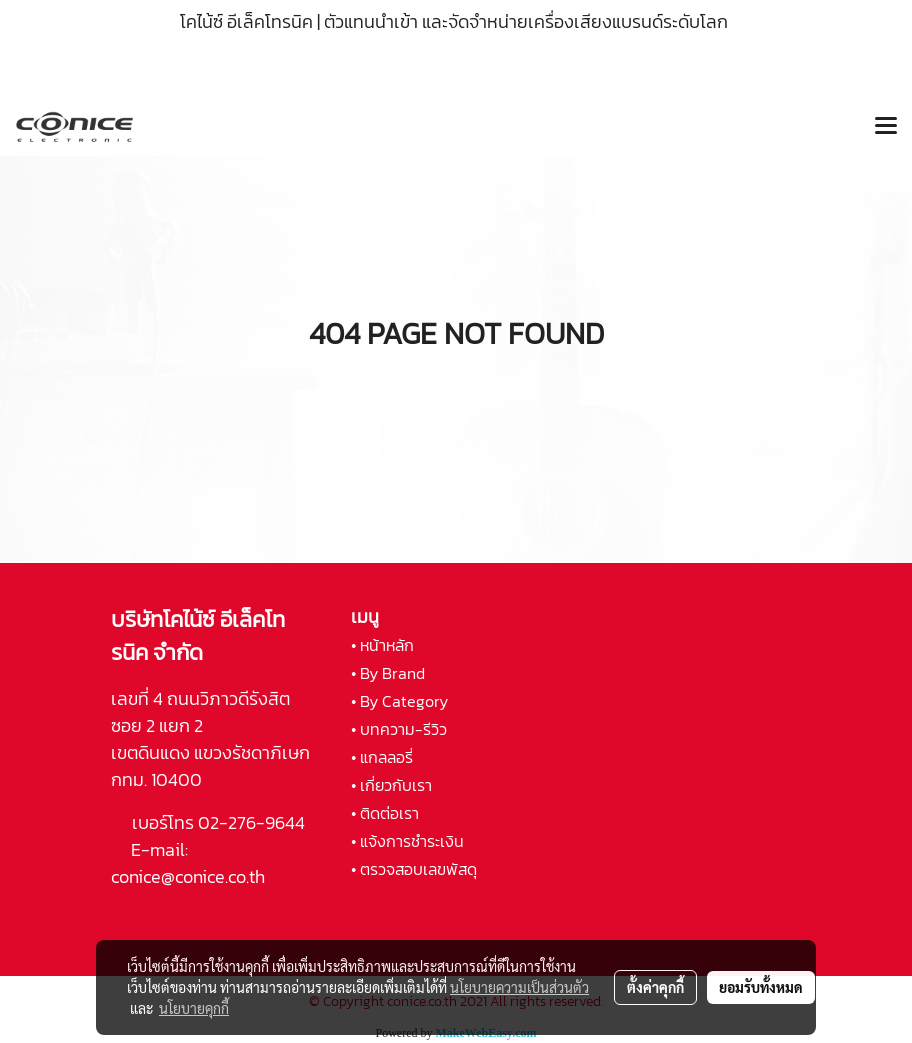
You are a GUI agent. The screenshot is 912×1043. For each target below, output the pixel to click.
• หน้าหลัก (382, 645)
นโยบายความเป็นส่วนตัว (519, 987)
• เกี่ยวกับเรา (391, 785)
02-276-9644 (251, 822)
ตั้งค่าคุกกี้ (655, 987)
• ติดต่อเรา (385, 813)
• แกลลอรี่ (382, 757)
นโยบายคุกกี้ (194, 1008)
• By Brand (388, 673)
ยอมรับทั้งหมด (761, 987)
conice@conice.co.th (190, 876)
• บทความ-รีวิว (399, 729)
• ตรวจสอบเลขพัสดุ (414, 869)
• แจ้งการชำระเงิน (407, 841)
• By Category (399, 701)
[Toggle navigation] (886, 127)
